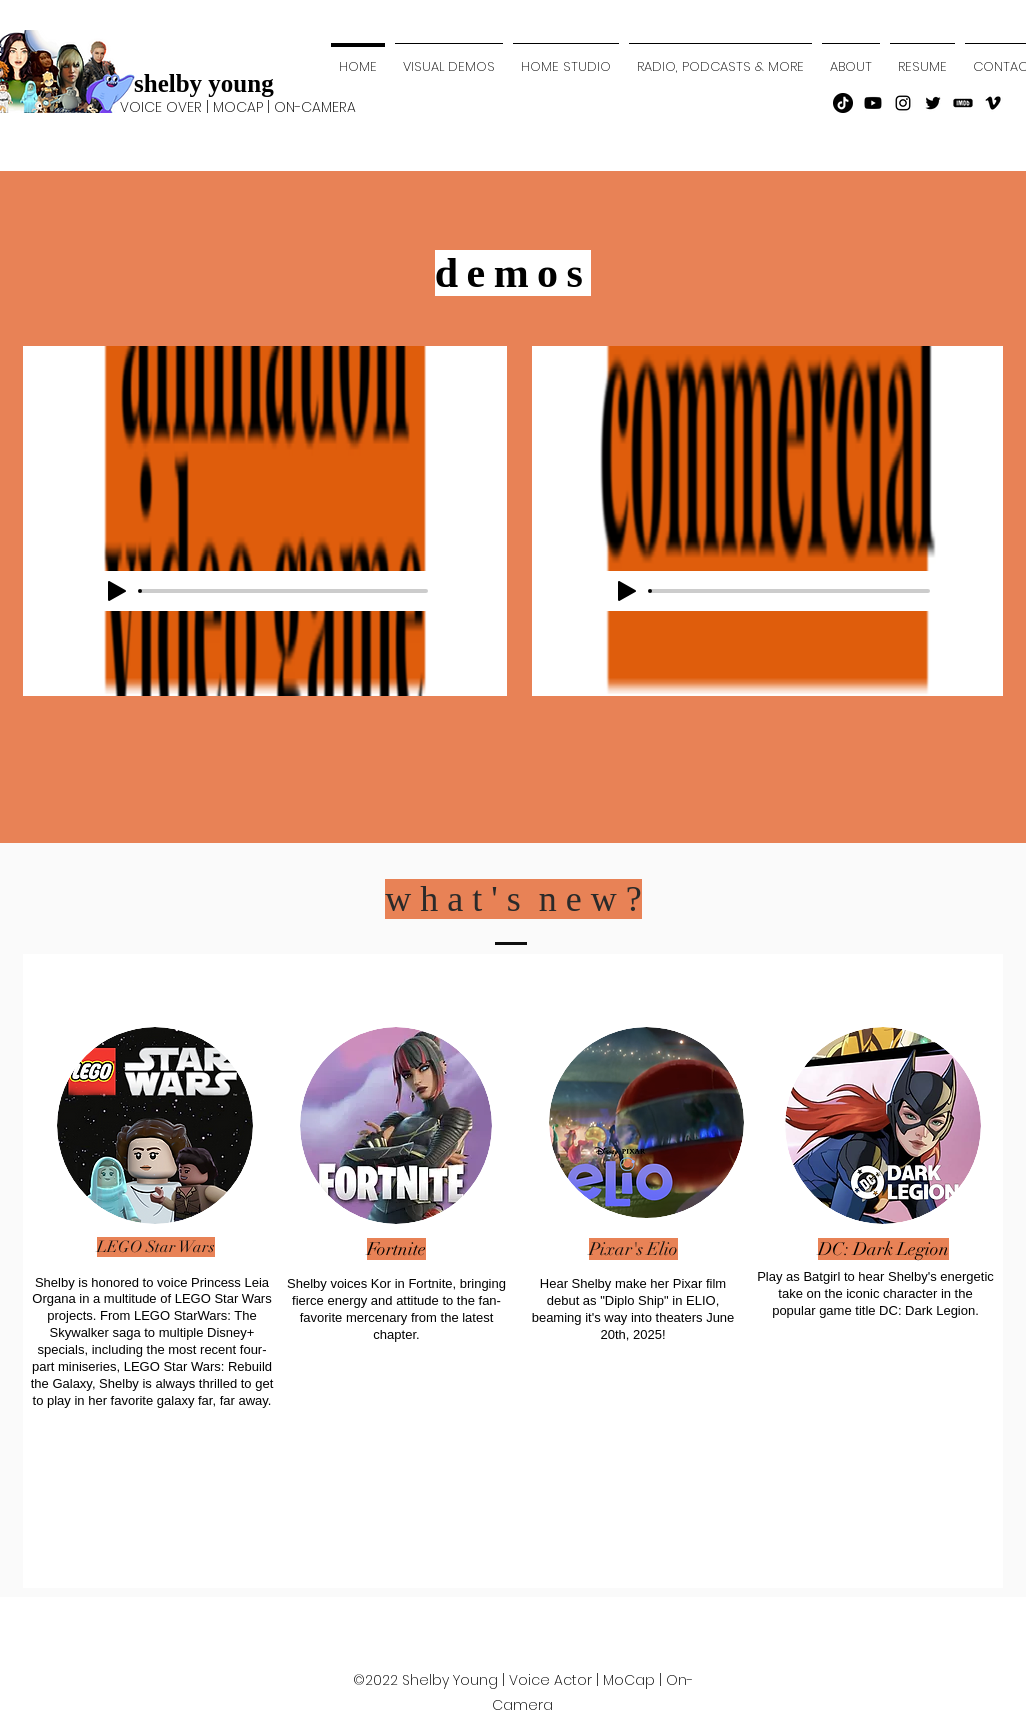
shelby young (204, 83)
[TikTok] (843, 103)
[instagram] (903, 103)
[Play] (117, 591)
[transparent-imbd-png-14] (963, 103)
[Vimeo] (993, 103)
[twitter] (933, 103)
